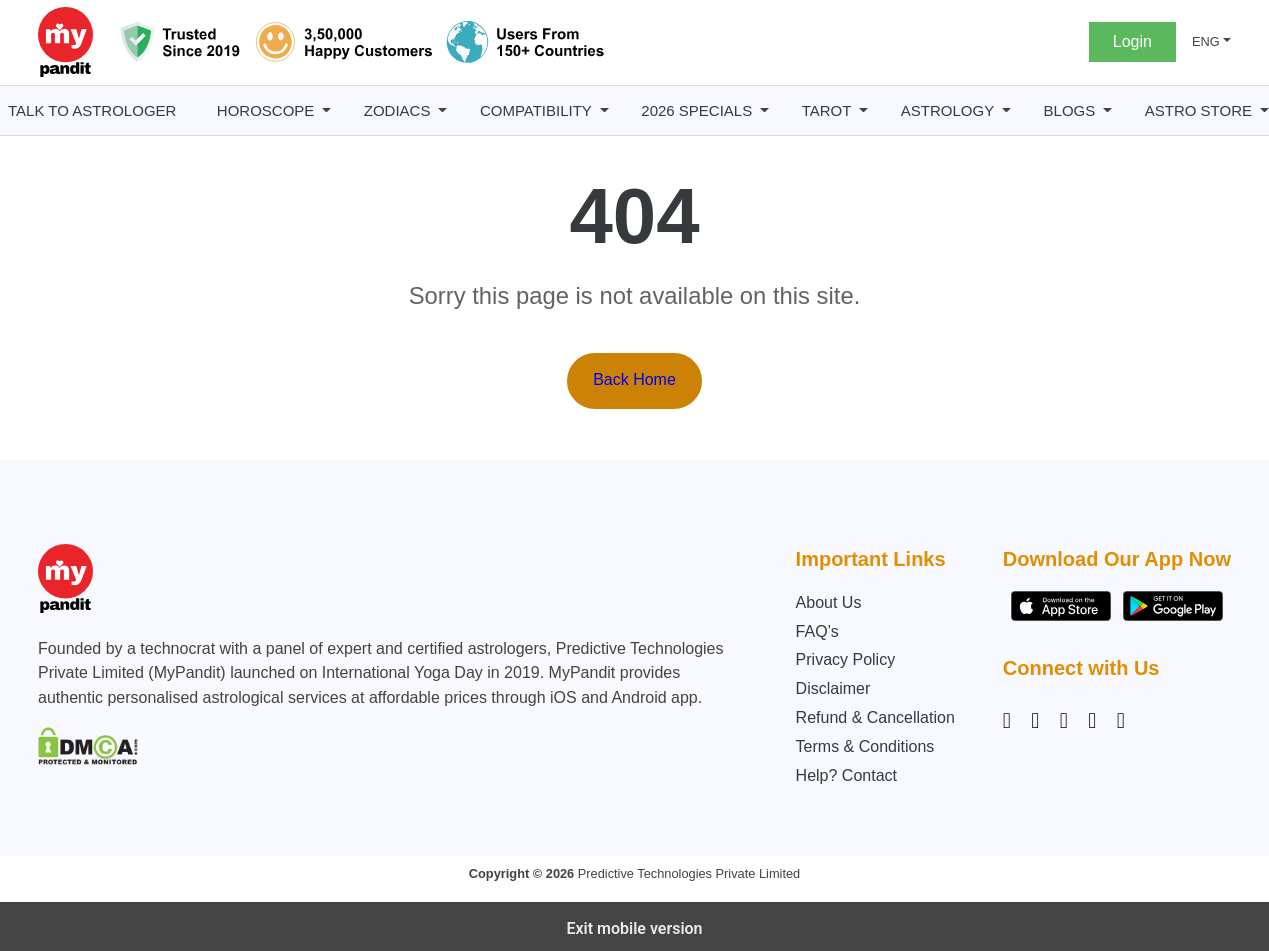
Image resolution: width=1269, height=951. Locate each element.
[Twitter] (1092, 721)
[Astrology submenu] (1006, 110)
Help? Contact (846, 775)
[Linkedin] (1064, 721)
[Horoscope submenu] (326, 110)
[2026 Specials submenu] (764, 110)
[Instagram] (1011, 721)
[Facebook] (1035, 721)
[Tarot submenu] (863, 110)
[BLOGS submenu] (1107, 110)
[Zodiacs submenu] (442, 110)
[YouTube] (1121, 721)
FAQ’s (817, 631)
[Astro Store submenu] (1264, 110)
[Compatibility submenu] (604, 110)
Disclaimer (833, 688)
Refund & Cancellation (875, 717)
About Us (829, 602)
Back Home (634, 379)
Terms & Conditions (865, 746)
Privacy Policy (846, 659)
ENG (1206, 41)
